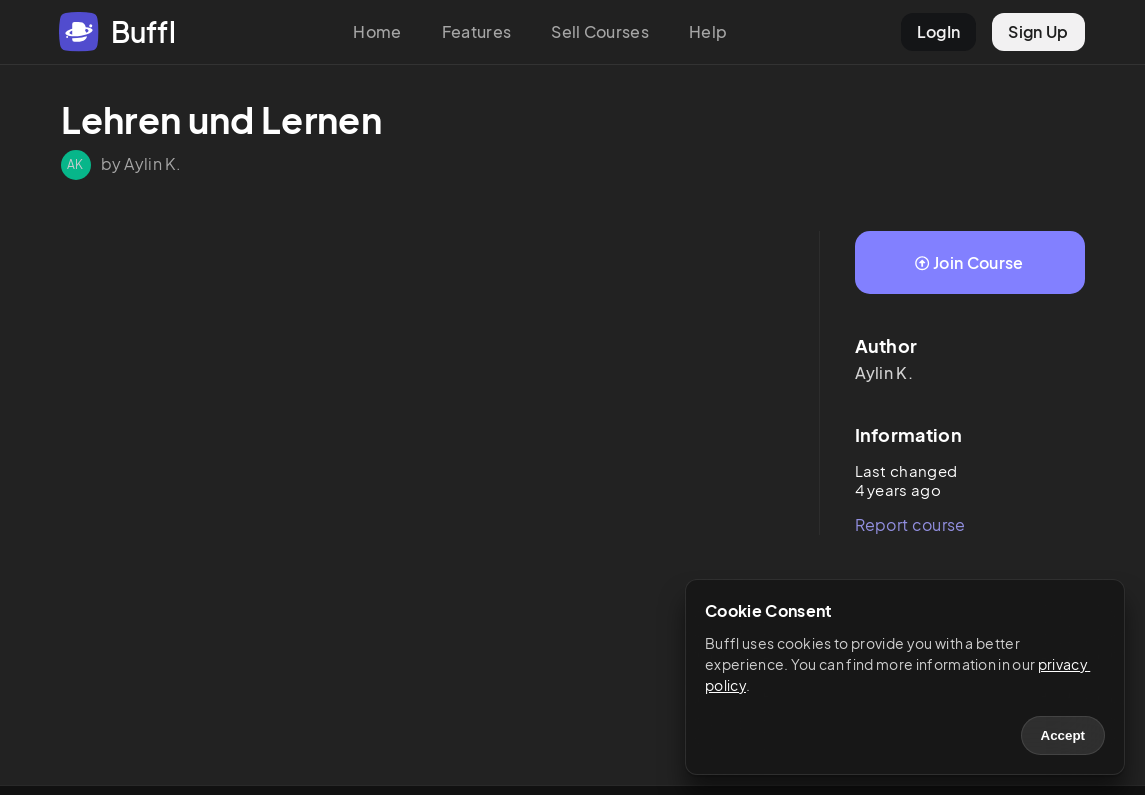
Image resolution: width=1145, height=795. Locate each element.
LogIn (939, 31)
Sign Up (1038, 31)
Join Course (969, 262)
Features (477, 31)
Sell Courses (600, 31)
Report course (910, 524)
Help (708, 31)
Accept (1063, 735)
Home (377, 31)
